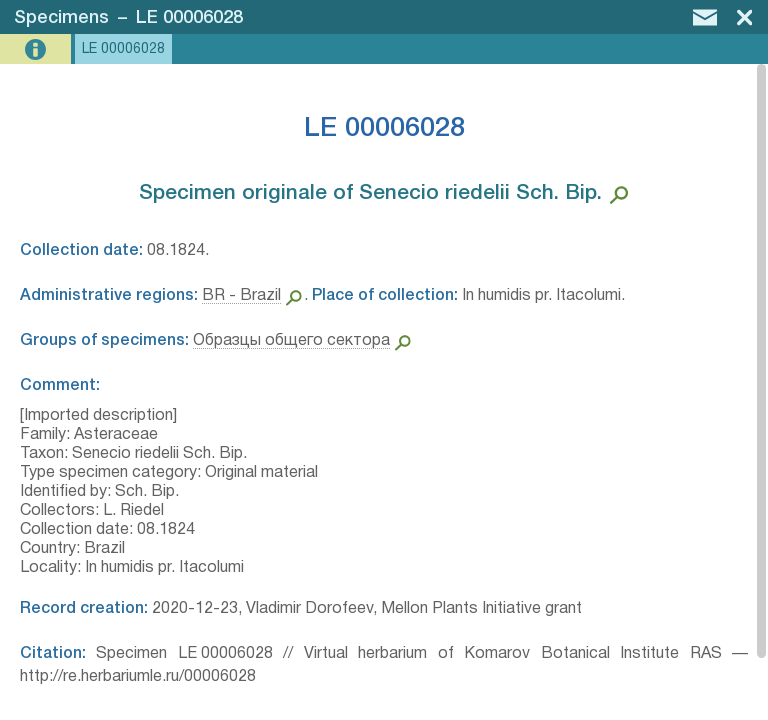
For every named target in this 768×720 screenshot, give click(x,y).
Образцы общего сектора (291, 341)
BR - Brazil (241, 296)
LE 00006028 (189, 18)
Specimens (61, 18)
